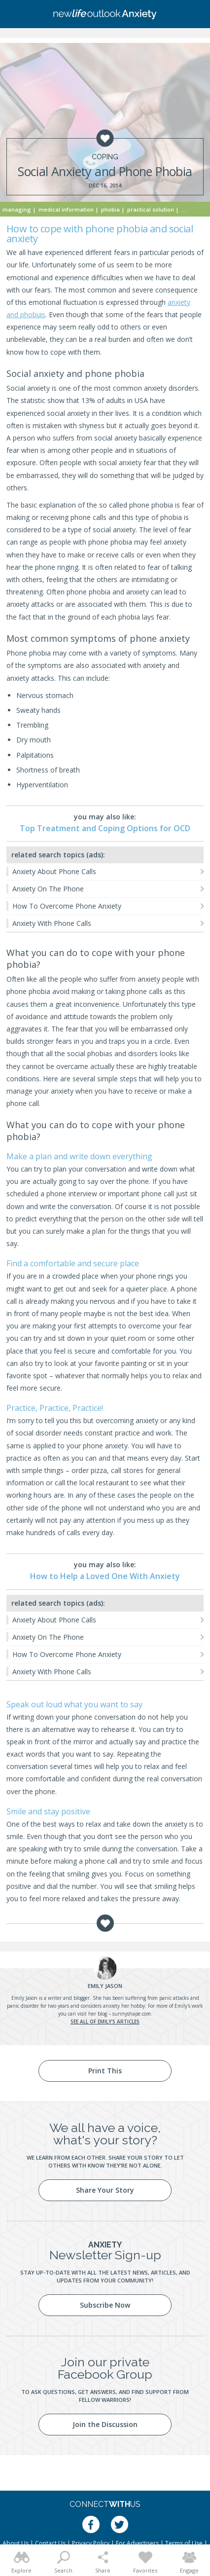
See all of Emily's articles (105, 2021)
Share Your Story (105, 2190)
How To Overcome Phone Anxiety (66, 906)
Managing (16, 209)
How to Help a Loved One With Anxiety (105, 1576)
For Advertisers (137, 2543)
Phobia (110, 209)
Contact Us (50, 2543)
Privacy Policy (90, 2543)
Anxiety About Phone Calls (54, 871)
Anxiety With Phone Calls (51, 923)
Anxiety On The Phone (48, 888)
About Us (15, 2543)
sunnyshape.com (131, 2013)
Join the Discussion (105, 2424)
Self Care (193, 209)
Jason (105, 1985)
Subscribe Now (105, 2305)
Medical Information (66, 209)
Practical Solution (150, 209)
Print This (105, 2070)
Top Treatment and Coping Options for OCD (105, 828)
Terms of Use (184, 2543)
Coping (105, 156)
